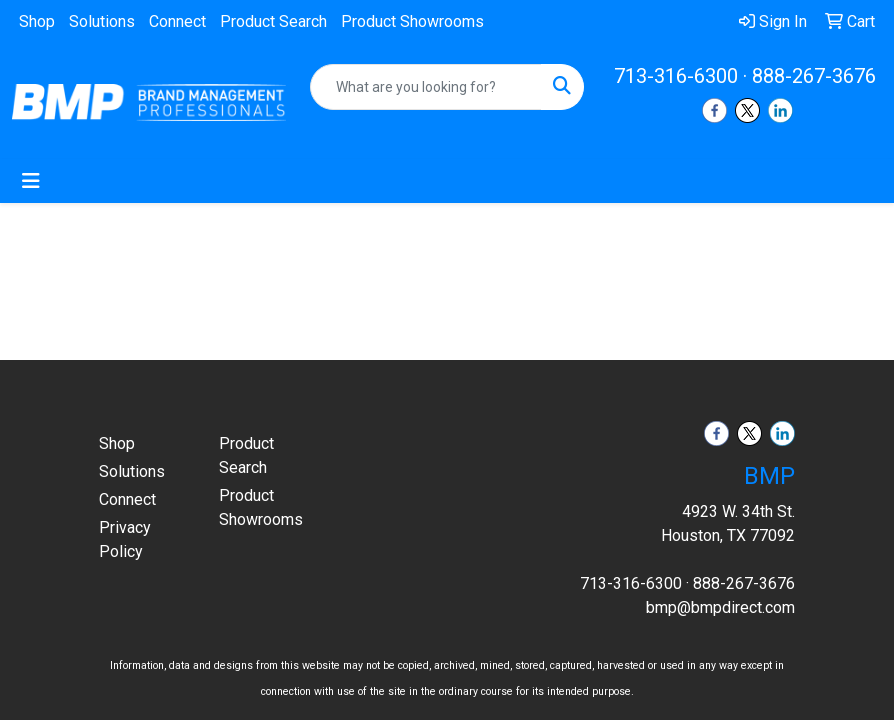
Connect (177, 21)
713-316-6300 (676, 76)
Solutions (102, 21)
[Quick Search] (426, 87)
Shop (37, 21)
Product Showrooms (412, 21)
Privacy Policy (125, 539)
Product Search (273, 21)
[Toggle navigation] (31, 181)
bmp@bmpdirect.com (720, 607)
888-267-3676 (814, 76)
